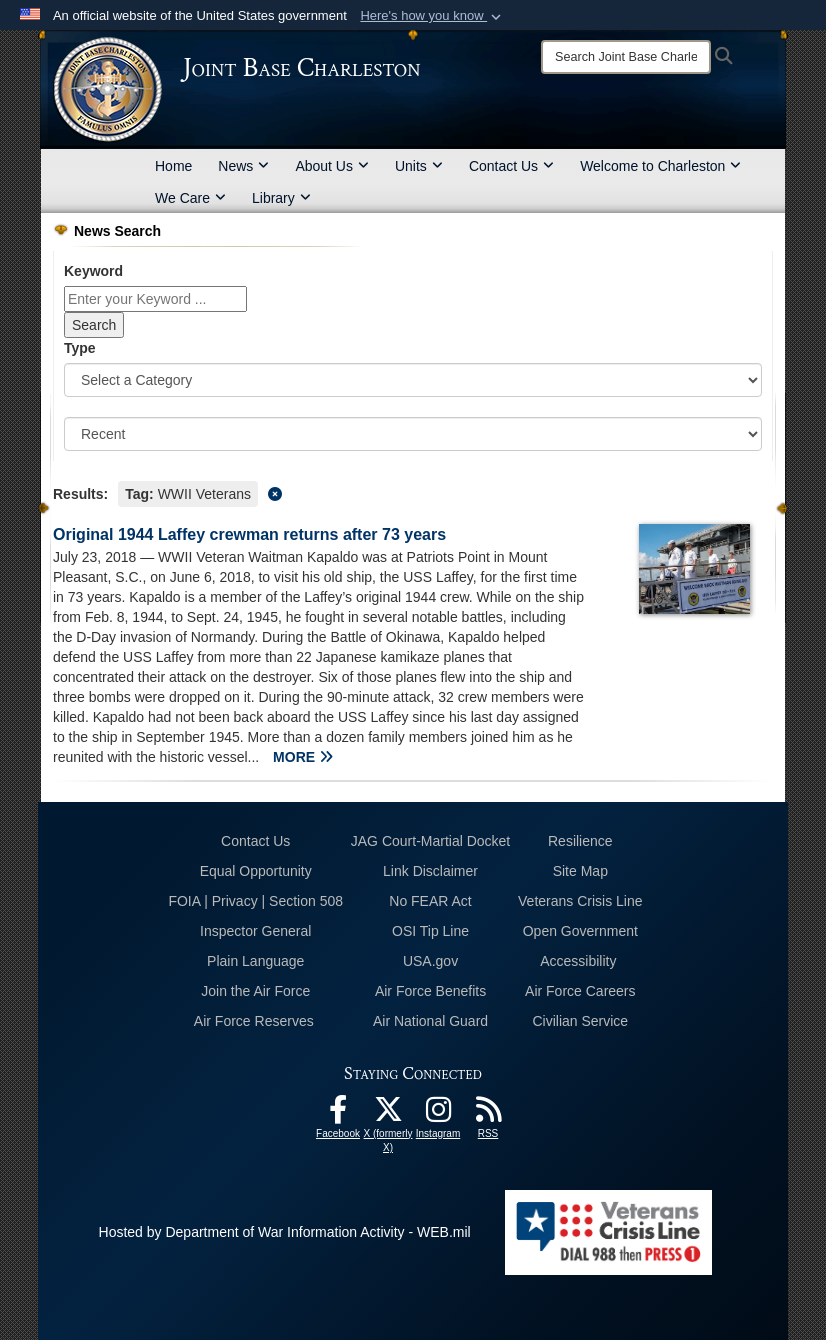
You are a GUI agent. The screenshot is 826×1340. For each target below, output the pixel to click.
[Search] (626, 57)
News (243, 166)
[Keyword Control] (155, 299)
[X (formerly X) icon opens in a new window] (388, 1115)
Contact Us (511, 166)
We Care (190, 198)
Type (80, 348)
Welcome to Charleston (660, 166)
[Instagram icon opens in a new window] (438, 1115)
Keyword (93, 271)
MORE (303, 757)
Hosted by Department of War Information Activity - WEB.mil (285, 1232)
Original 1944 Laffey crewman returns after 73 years (249, 534)
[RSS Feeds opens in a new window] (488, 1115)
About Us (332, 166)
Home (173, 166)
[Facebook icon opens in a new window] (338, 1115)
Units (419, 166)
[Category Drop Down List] (413, 380)
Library (281, 198)
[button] (432, 16)
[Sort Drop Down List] (413, 434)
